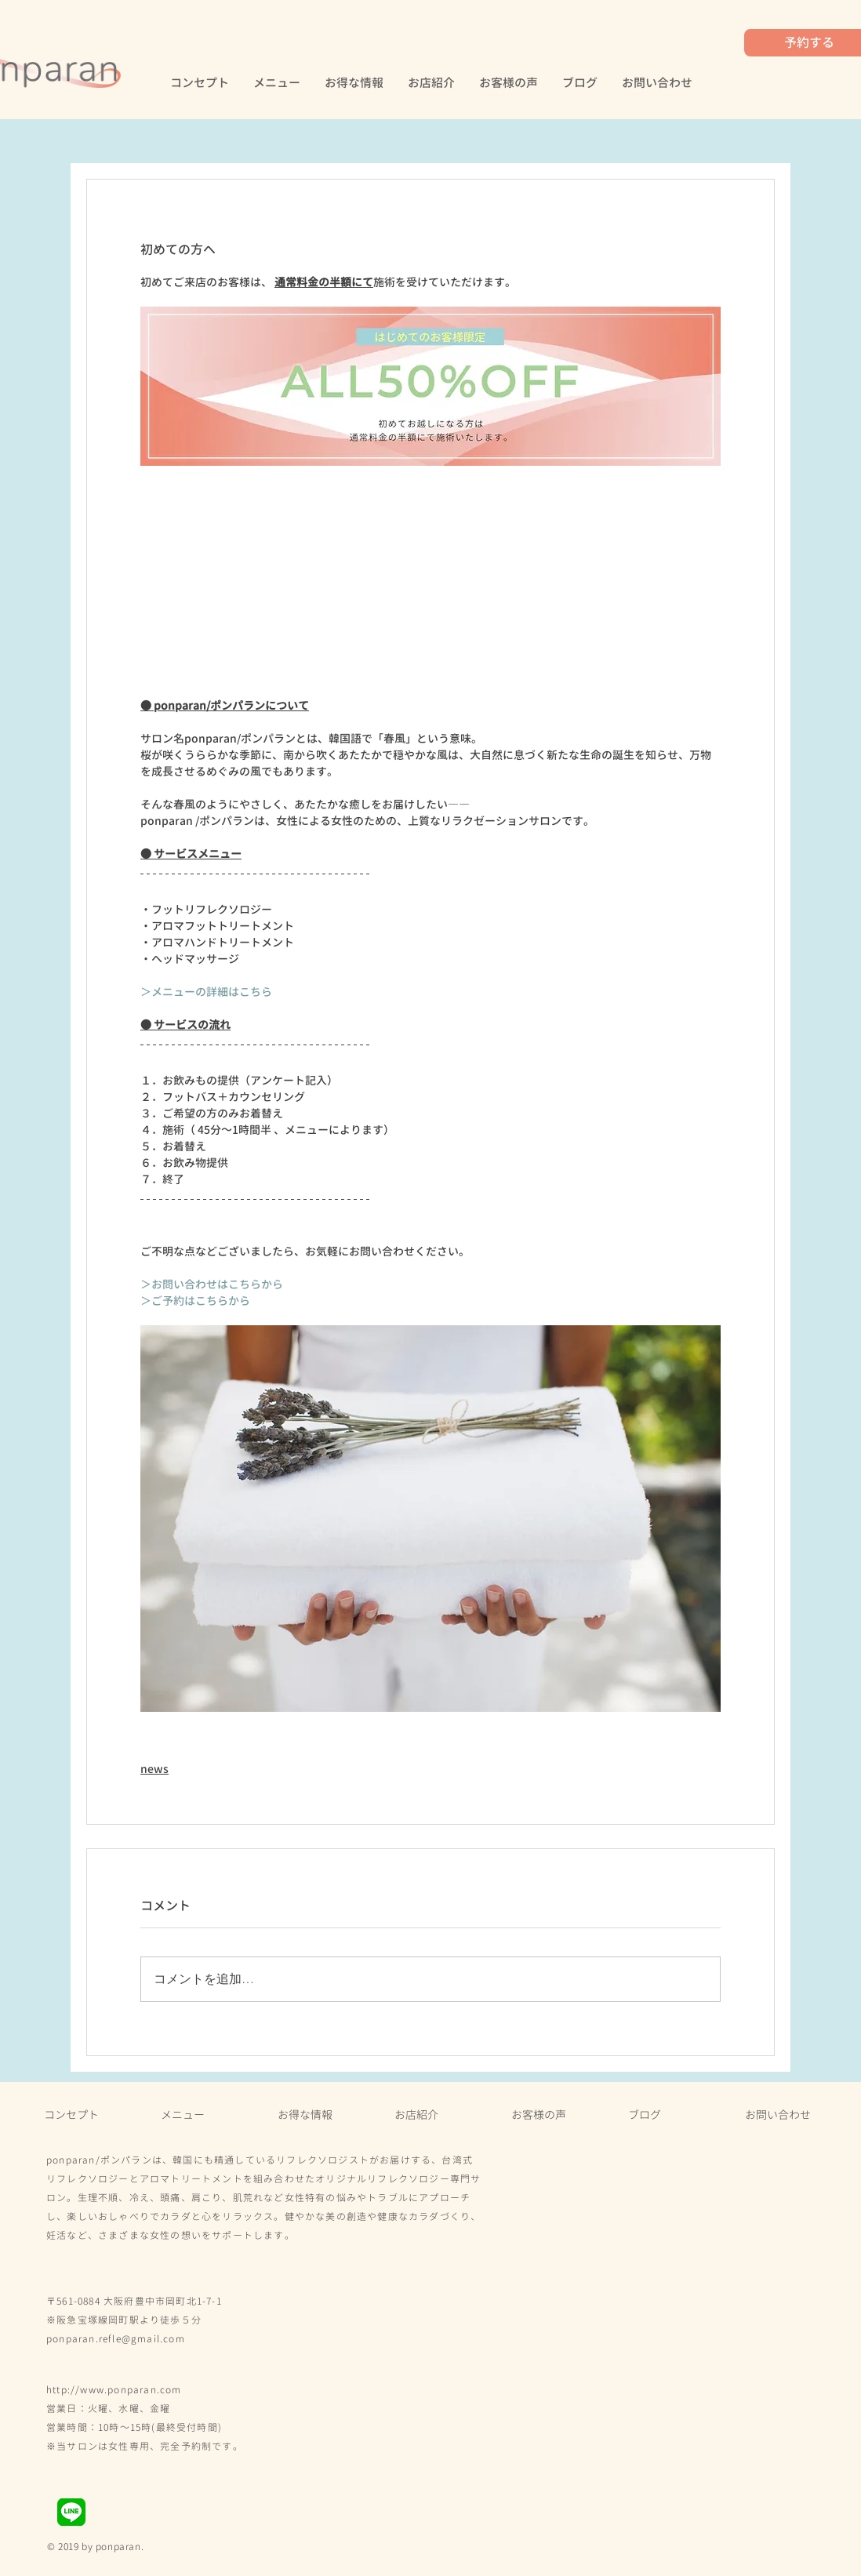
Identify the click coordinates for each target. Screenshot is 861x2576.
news (154, 1768)
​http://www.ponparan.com (114, 2389)
